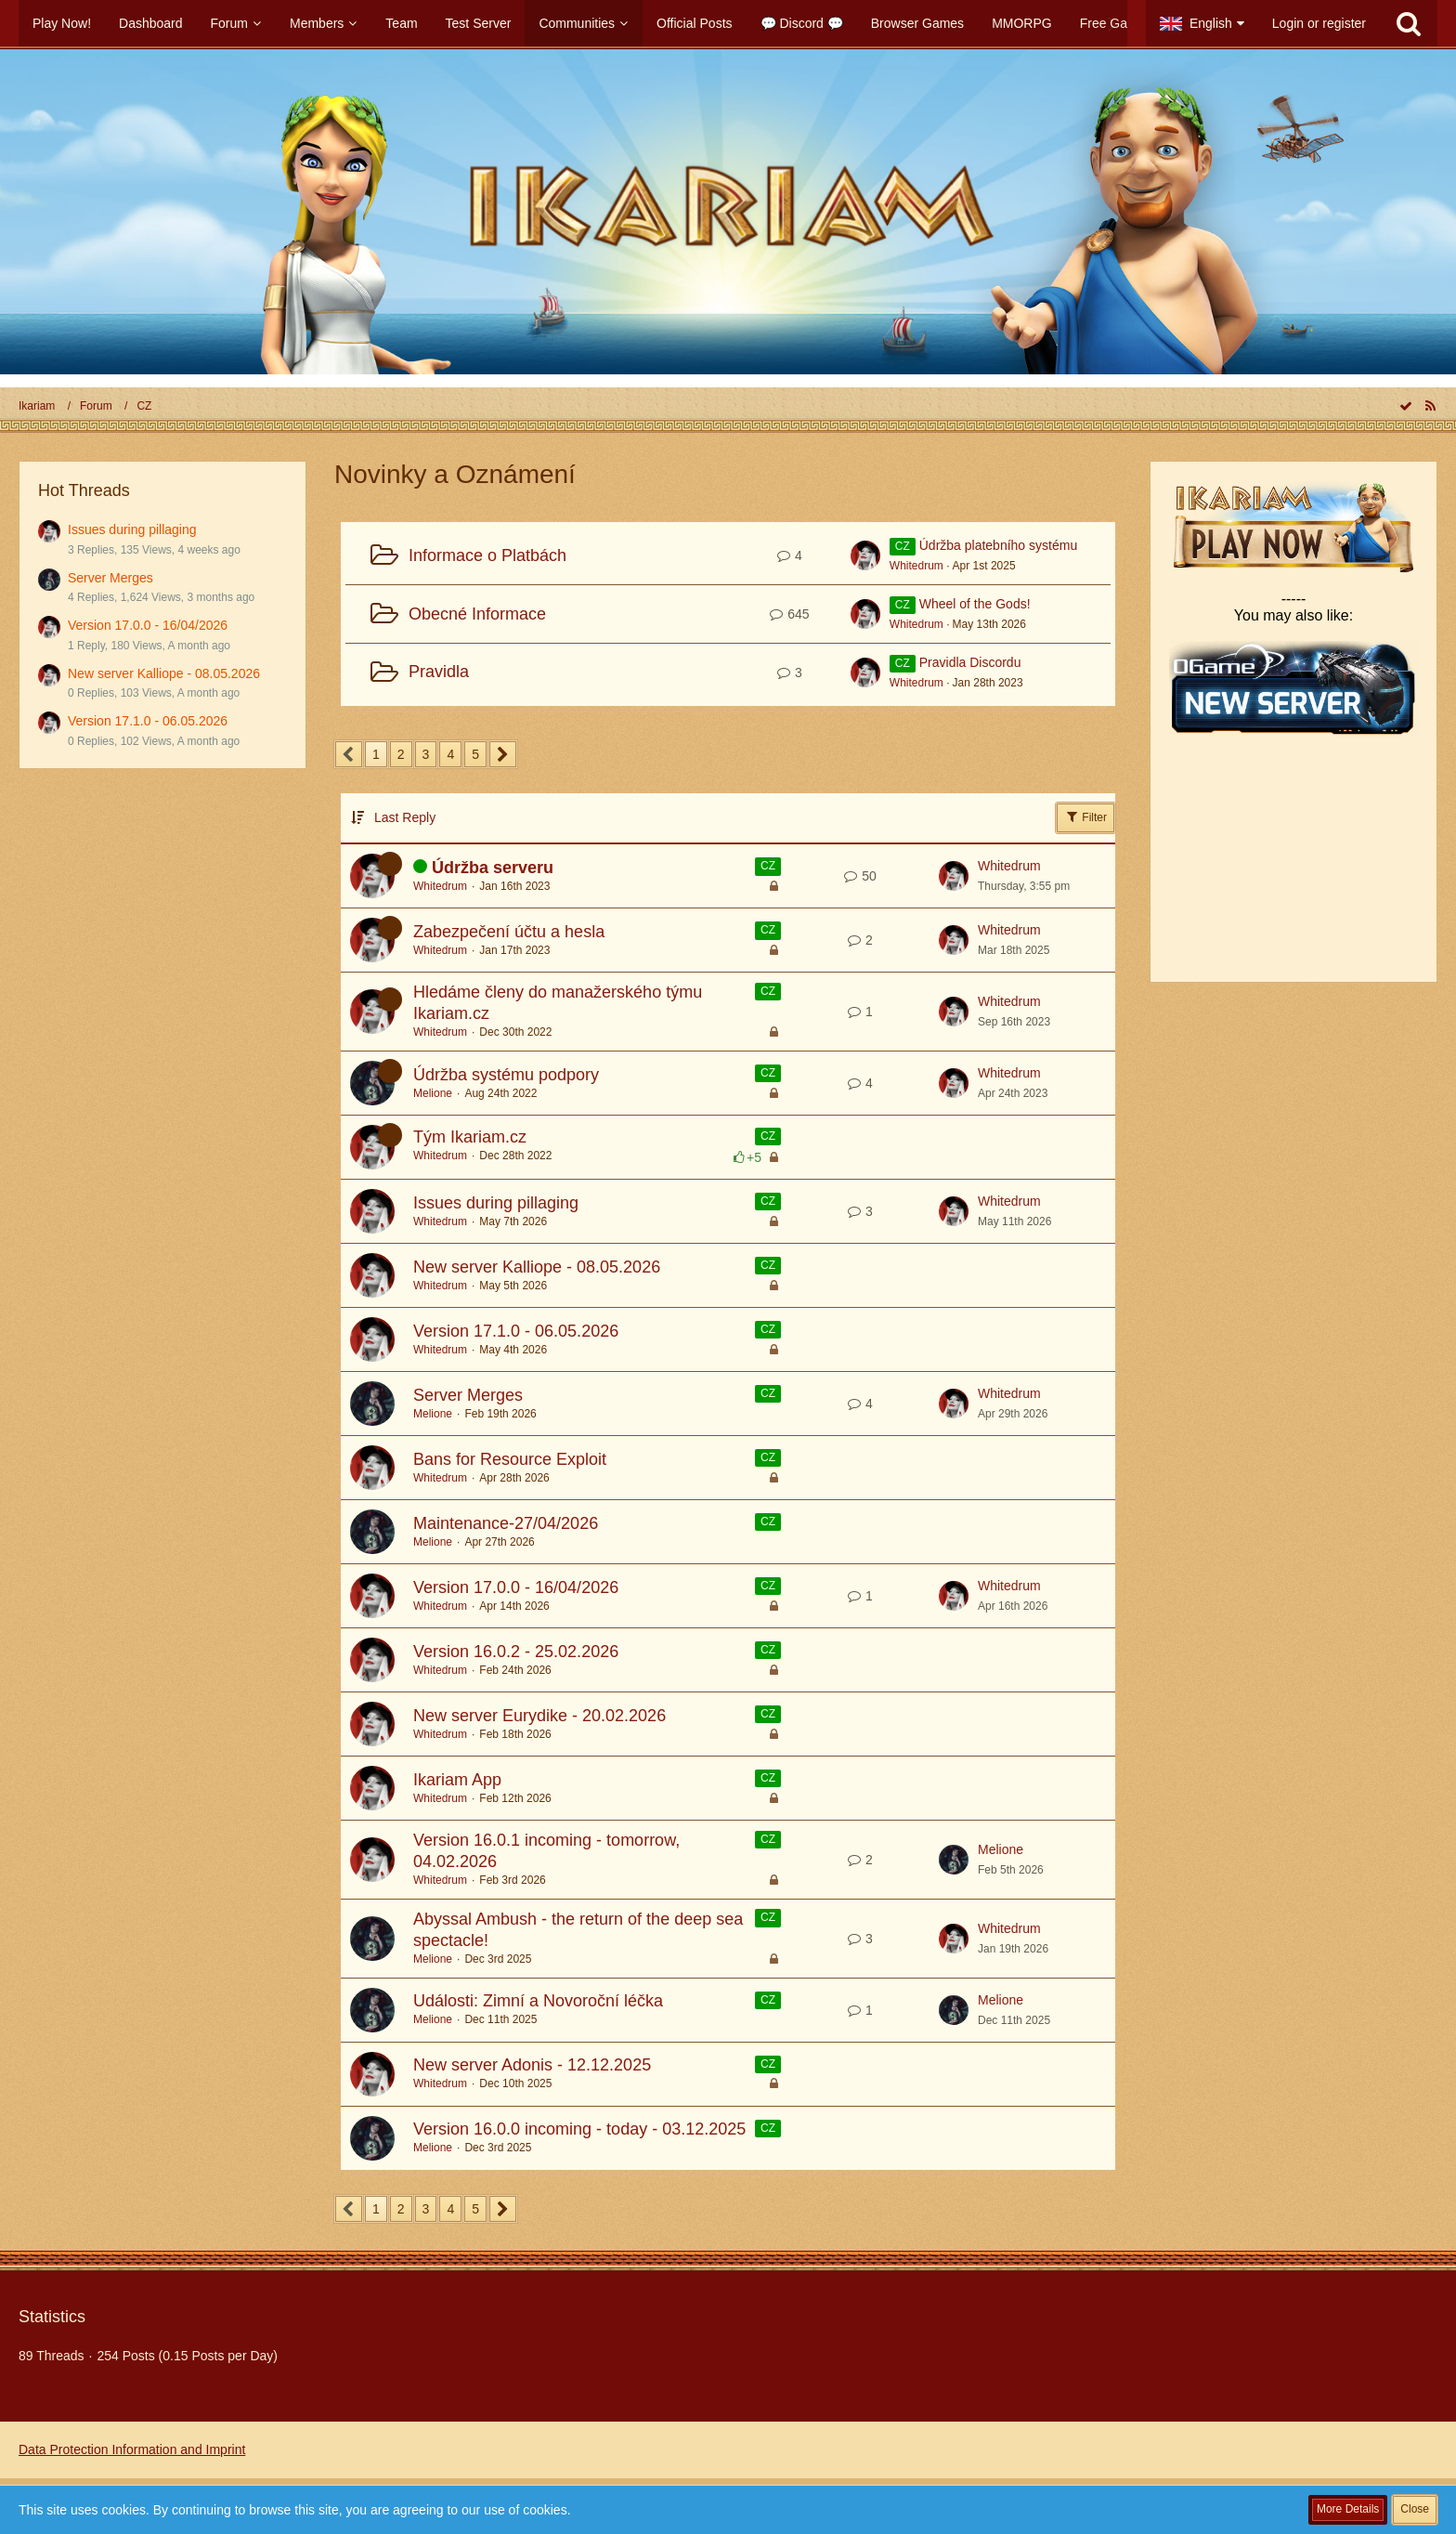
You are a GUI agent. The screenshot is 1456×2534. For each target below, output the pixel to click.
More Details (1348, 2508)
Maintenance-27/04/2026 (505, 1523)
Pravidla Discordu (970, 662)
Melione (432, 1093)
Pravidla (439, 671)
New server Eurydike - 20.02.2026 (539, 1715)
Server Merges (110, 577)
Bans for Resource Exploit (509, 1459)
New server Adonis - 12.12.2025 (532, 2065)
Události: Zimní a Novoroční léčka (538, 2001)
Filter (1085, 816)
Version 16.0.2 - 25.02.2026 (515, 1651)
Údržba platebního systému (998, 545)
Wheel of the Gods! (975, 603)
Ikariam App (457, 1779)
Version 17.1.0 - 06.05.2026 (148, 720)
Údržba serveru (492, 867)
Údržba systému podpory (506, 1074)
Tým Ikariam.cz (469, 1137)
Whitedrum (916, 565)
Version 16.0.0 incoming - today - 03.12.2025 (579, 2129)
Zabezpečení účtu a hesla (508, 931)
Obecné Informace (477, 614)
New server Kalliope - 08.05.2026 (164, 673)
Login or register (1319, 23)
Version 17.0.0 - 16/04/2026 (148, 625)
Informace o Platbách (487, 555)
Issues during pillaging (132, 529)
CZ (767, 865)
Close (1414, 2508)
